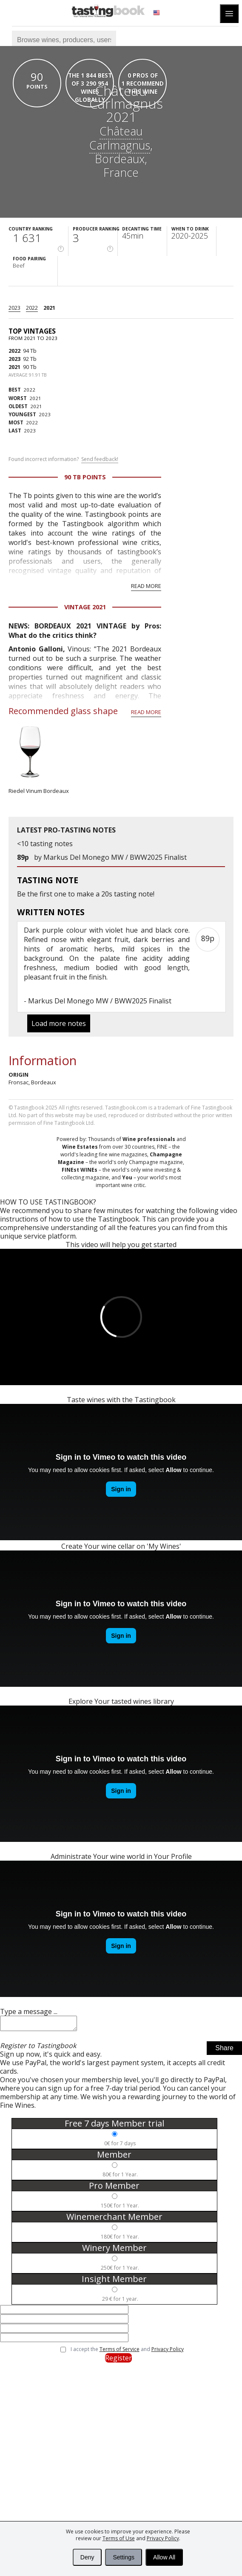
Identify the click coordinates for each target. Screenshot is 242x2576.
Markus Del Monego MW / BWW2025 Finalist (115, 857)
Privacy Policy (163, 2538)
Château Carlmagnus (119, 138)
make (85, 894)
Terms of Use (118, 2538)
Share (224, 2050)
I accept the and (127, 2351)
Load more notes (58, 1023)
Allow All (164, 2557)
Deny (87, 2557)
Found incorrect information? (63, 459)
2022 (32, 307)
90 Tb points (85, 477)
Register (118, 2360)
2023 (14, 307)
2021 (49, 307)
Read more (146, 586)
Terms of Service (120, 2351)
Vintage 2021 (85, 607)
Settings (123, 2557)
